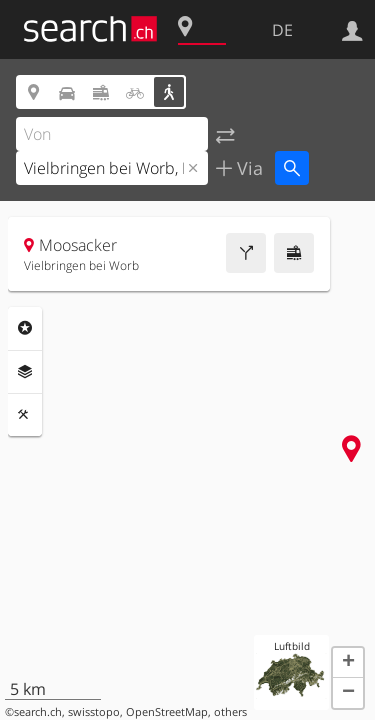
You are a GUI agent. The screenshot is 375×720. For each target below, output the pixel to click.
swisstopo (94, 712)
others (230, 712)
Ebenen (25, 372)
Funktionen (25, 415)
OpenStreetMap (167, 712)
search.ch (38, 712)
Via (247, 168)
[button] (348, 663)
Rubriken (25, 328)
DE (282, 30)
